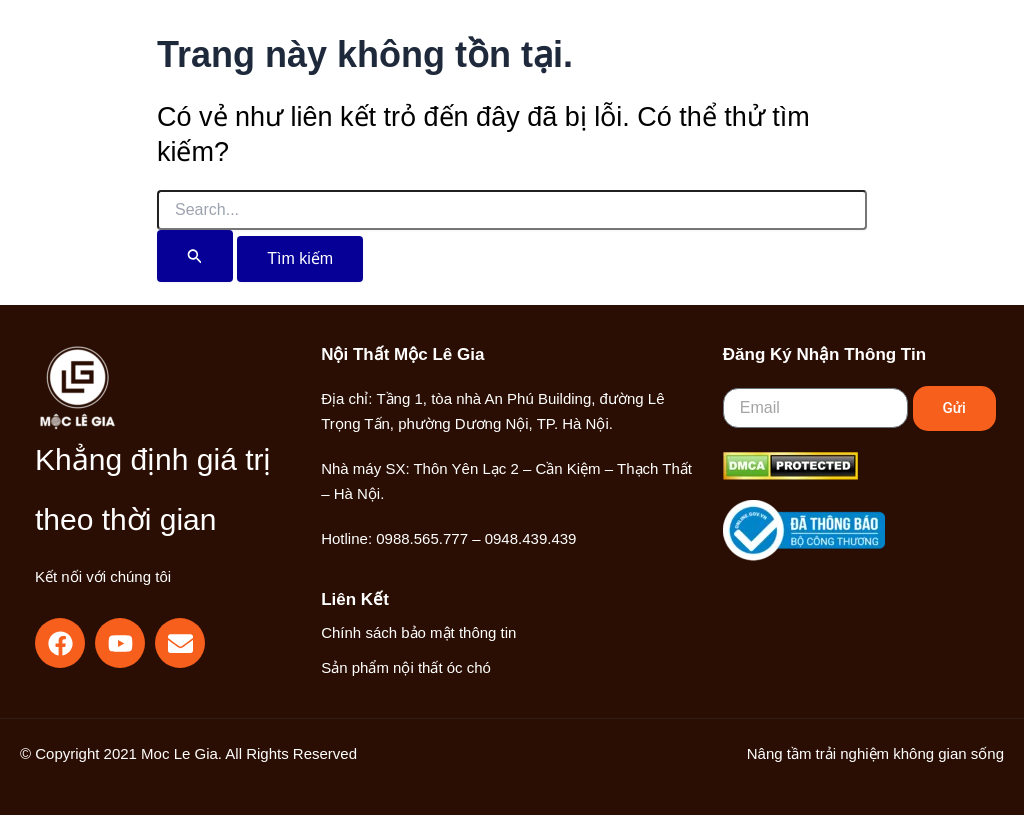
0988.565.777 (422, 538)
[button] (805, 65)
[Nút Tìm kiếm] (195, 256)
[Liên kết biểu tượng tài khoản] (849, 63)
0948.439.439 (531, 538)
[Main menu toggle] (913, 63)
